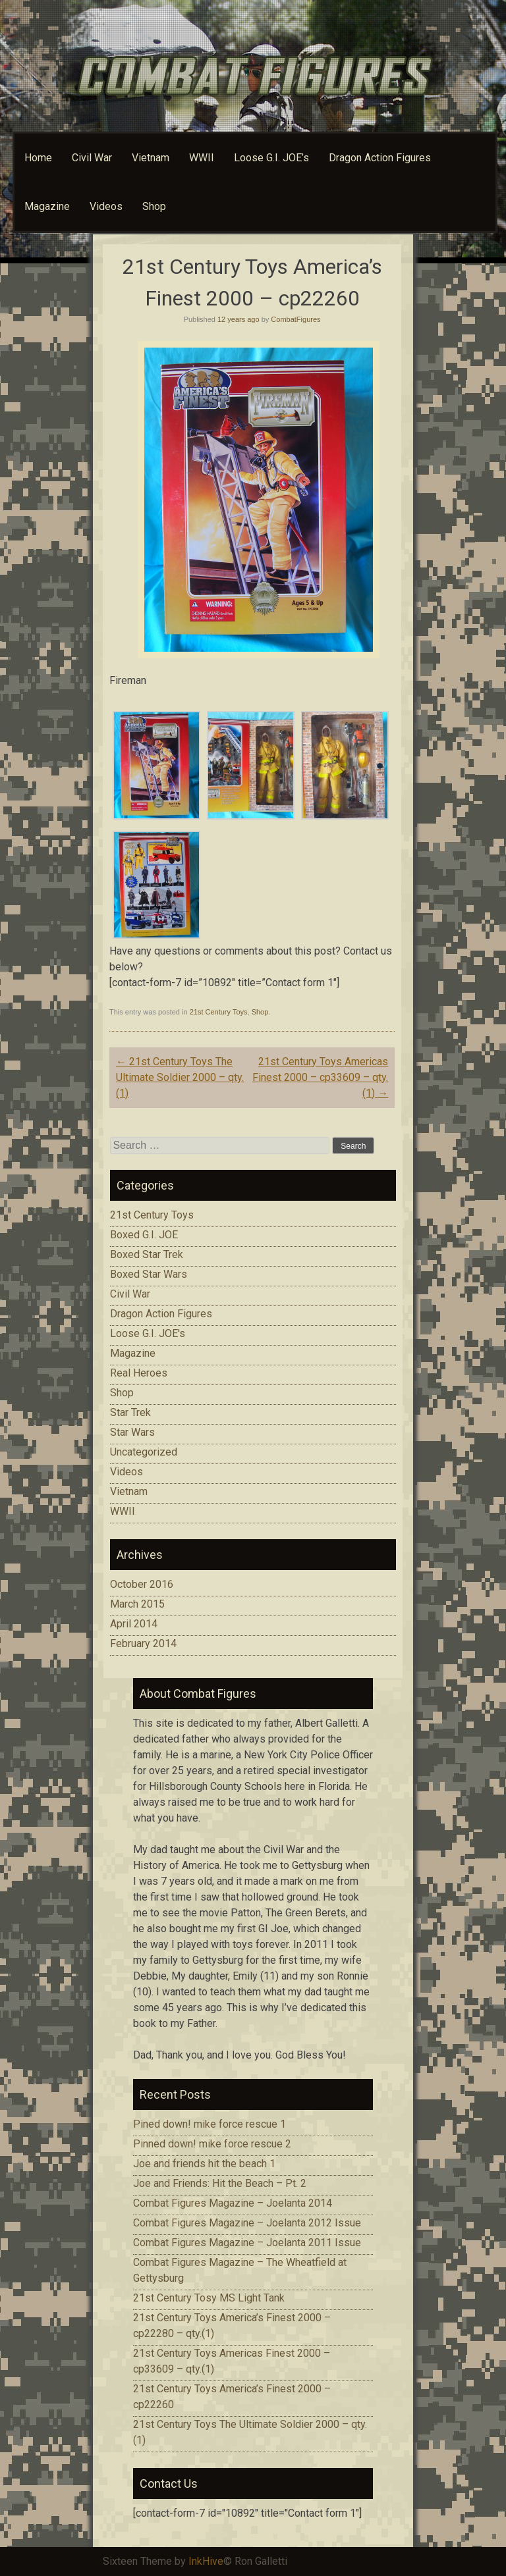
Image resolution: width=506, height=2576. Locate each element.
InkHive (205, 2561)
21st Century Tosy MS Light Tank (209, 2298)
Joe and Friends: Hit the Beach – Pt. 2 (219, 2183)
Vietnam (150, 157)
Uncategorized (143, 1452)
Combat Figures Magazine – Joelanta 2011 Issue (247, 2242)
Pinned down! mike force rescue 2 (212, 2144)
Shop (154, 206)
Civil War (92, 157)
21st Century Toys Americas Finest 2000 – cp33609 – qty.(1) (320, 1077)
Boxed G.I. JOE (144, 1234)
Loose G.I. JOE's (147, 1333)
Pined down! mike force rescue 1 (209, 2124)
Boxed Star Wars (148, 1274)
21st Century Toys (219, 1012)
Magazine (47, 206)
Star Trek (130, 1412)
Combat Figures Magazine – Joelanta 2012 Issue (247, 2223)
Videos (106, 206)
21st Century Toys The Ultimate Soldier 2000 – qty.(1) (180, 1077)
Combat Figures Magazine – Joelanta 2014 (232, 2203)
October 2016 (141, 1584)
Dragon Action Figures (380, 157)
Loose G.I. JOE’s (271, 157)
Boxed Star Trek (146, 1254)
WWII (201, 157)
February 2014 (143, 1643)
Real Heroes (138, 1373)
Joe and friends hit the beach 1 (204, 2163)
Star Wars (132, 1432)
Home (38, 157)
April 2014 (133, 1623)
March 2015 (137, 1604)
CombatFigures (295, 319)
